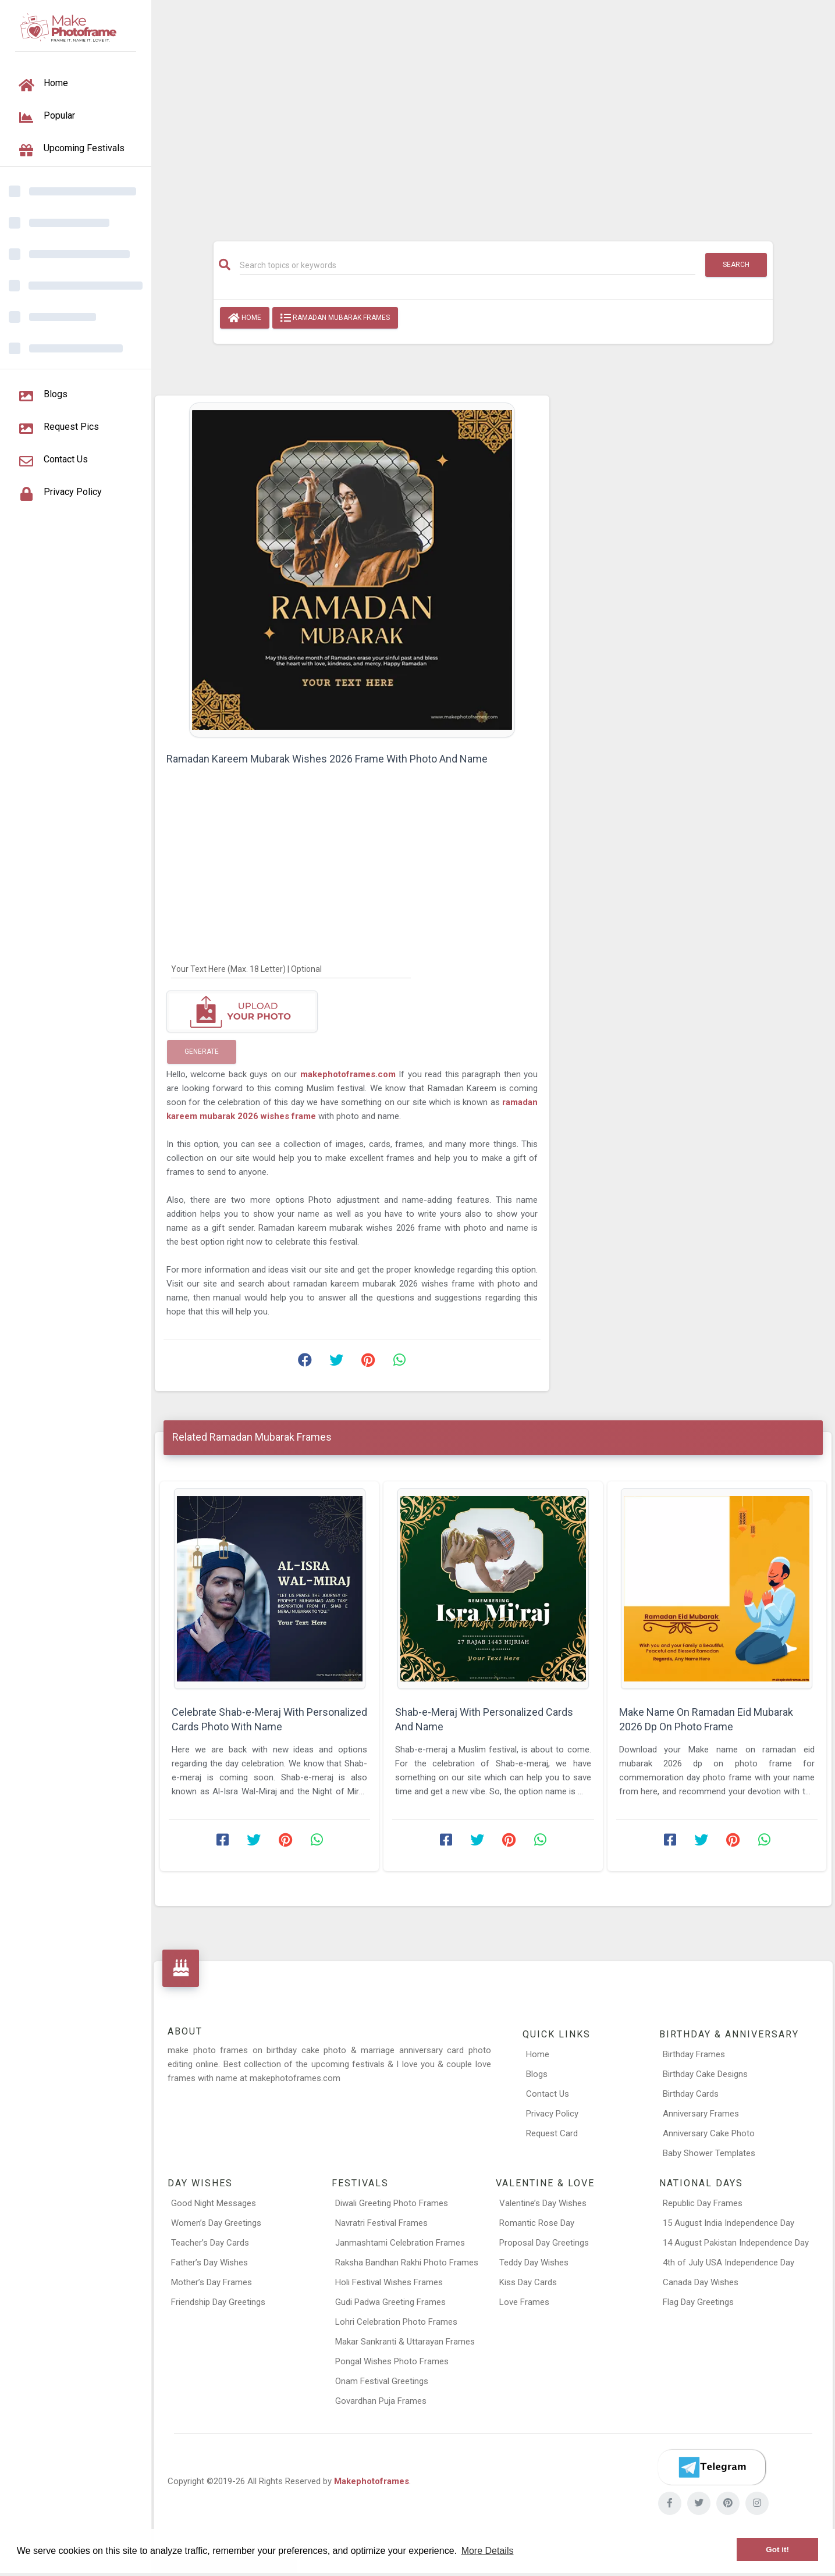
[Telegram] (711, 2467)
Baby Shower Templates (709, 2153)
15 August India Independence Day (728, 2223)
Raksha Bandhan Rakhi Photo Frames (406, 2262)
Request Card (552, 2133)
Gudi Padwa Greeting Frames (390, 2302)
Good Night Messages (213, 2203)
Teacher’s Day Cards (210, 2242)
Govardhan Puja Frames (381, 2401)
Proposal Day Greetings (544, 2242)
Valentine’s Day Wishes (543, 2203)
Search (736, 265)
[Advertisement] (493, 114)
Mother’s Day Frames (211, 2282)
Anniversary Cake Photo (709, 2133)
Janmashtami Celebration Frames (400, 2242)
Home (244, 318)
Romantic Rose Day (536, 2223)
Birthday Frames (694, 2054)
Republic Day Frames (702, 2203)
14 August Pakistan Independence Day (736, 2242)
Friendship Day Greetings (218, 2302)
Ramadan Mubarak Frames (335, 318)
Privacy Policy (552, 2113)
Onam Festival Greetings (381, 2381)
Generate (201, 1051)
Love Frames (524, 2302)
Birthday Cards (691, 2094)
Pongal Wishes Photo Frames (392, 2361)
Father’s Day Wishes (209, 2262)
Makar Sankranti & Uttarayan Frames (405, 2341)
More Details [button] (487, 2551)
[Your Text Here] (291, 968)
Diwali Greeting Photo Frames (391, 2203)
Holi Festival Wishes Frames (389, 2282)
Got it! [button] (777, 2549)
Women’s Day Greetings (216, 2223)
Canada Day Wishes (700, 2282)
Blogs (537, 2074)
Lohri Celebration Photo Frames (396, 2322)
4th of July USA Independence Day (728, 2262)
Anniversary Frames (701, 2113)
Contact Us (547, 2094)
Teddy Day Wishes (533, 2262)
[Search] (467, 265)
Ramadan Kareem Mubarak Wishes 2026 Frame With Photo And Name (327, 759)
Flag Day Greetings (698, 2302)
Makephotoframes (371, 2481)
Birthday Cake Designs (705, 2074)
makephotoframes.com (349, 1074)
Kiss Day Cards (528, 2282)
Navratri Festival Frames (381, 2223)
